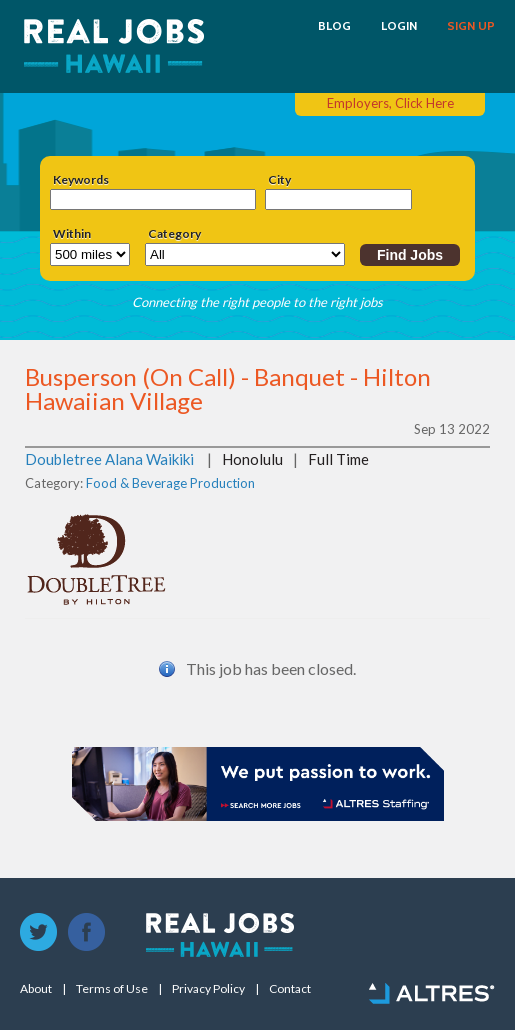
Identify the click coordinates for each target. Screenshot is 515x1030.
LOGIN (399, 26)
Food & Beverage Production (170, 483)
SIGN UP (471, 26)
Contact (290, 989)
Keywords (81, 180)
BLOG (334, 26)
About (36, 989)
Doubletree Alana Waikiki (109, 459)
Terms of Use (112, 989)
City (279, 180)
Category (174, 234)
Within (72, 234)
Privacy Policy (208, 989)
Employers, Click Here (390, 103)
